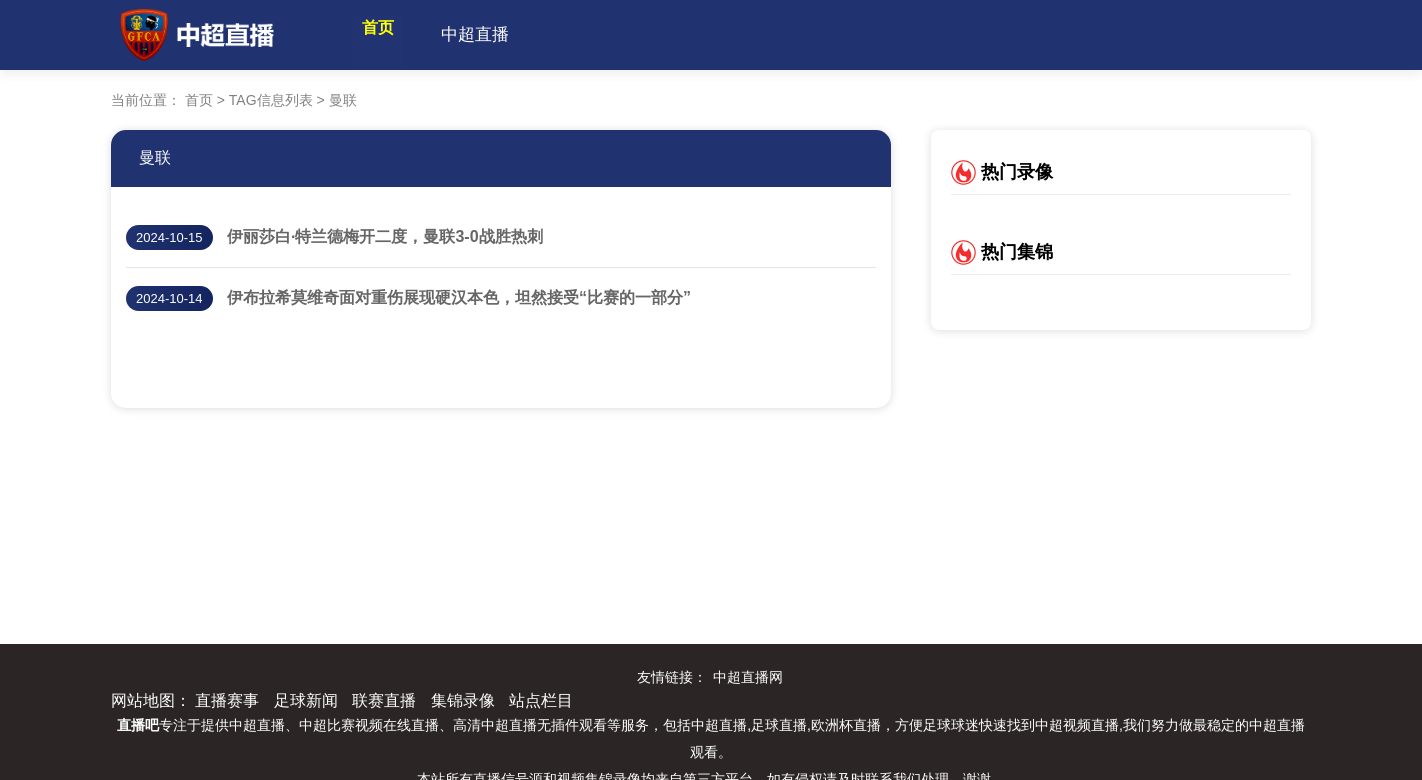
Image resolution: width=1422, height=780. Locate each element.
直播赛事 (227, 700)
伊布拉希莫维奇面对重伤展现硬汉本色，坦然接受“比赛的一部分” (459, 297)
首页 (395, 34)
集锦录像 (463, 700)
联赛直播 (384, 700)
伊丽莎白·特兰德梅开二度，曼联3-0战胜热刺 (385, 236)
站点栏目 (541, 700)
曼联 (155, 157)
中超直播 (510, 34)
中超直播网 (748, 677)
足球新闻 (306, 700)
